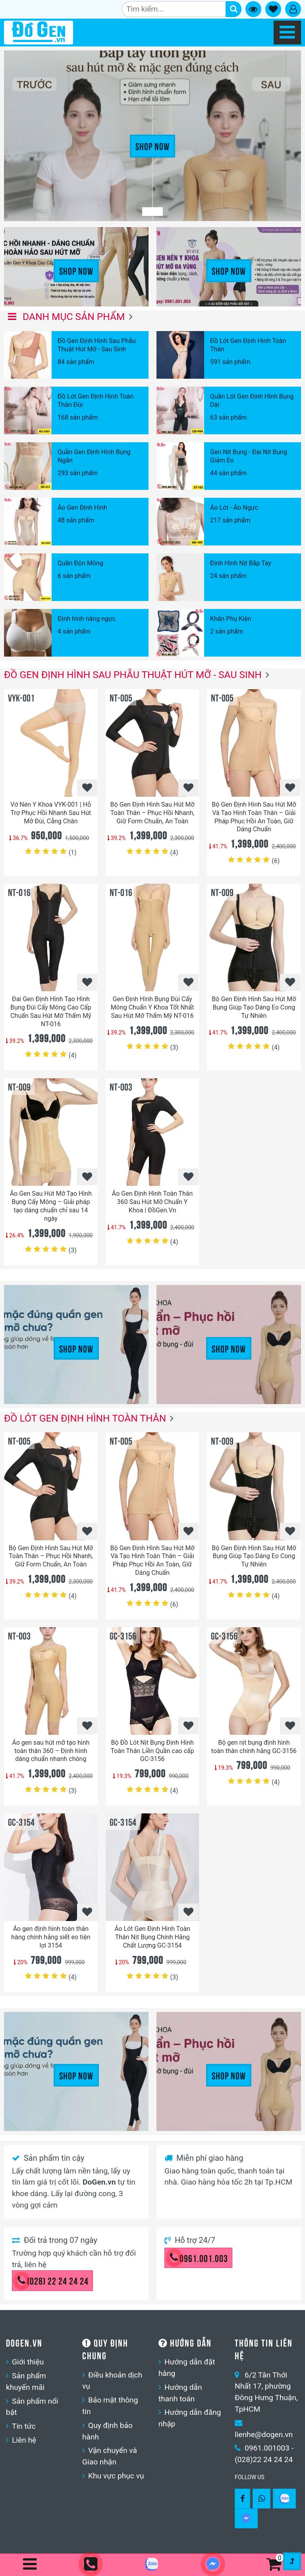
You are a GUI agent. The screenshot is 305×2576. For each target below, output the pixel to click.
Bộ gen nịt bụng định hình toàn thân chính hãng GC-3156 (254, 1747)
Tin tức (24, 2426)
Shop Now (152, 145)
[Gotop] (292, 2561)
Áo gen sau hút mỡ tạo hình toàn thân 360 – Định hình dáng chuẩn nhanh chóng (50, 1751)
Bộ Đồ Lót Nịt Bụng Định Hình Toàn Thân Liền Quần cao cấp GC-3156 (152, 1751)
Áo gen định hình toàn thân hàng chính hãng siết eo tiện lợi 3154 (50, 1937)
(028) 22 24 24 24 (53, 2280)
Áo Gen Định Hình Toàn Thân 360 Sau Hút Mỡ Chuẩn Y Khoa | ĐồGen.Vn (152, 1202)
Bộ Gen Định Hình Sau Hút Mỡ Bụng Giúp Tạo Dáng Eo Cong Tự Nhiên (254, 1007)
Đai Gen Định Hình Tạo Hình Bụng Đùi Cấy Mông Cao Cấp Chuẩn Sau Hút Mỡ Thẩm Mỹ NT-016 (50, 1011)
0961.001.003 (199, 2257)
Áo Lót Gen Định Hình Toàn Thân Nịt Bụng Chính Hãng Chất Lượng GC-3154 (152, 1937)
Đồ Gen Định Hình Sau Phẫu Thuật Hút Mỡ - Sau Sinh (133, 674)
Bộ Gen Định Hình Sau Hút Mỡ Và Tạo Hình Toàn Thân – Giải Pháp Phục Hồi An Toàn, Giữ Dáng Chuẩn (254, 817)
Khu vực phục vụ (116, 2475)
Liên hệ (24, 2440)
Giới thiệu (28, 2361)
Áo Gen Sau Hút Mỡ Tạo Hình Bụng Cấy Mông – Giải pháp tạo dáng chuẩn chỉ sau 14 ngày (51, 1206)
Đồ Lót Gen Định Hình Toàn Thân (85, 1418)
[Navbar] (287, 32)
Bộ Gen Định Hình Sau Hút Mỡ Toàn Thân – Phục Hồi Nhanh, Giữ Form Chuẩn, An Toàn (152, 813)
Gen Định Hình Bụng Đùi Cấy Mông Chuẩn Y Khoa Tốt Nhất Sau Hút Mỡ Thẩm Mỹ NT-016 (152, 1007)
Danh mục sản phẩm (66, 316)
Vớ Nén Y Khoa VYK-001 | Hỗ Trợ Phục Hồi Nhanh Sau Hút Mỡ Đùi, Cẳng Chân (50, 813)
